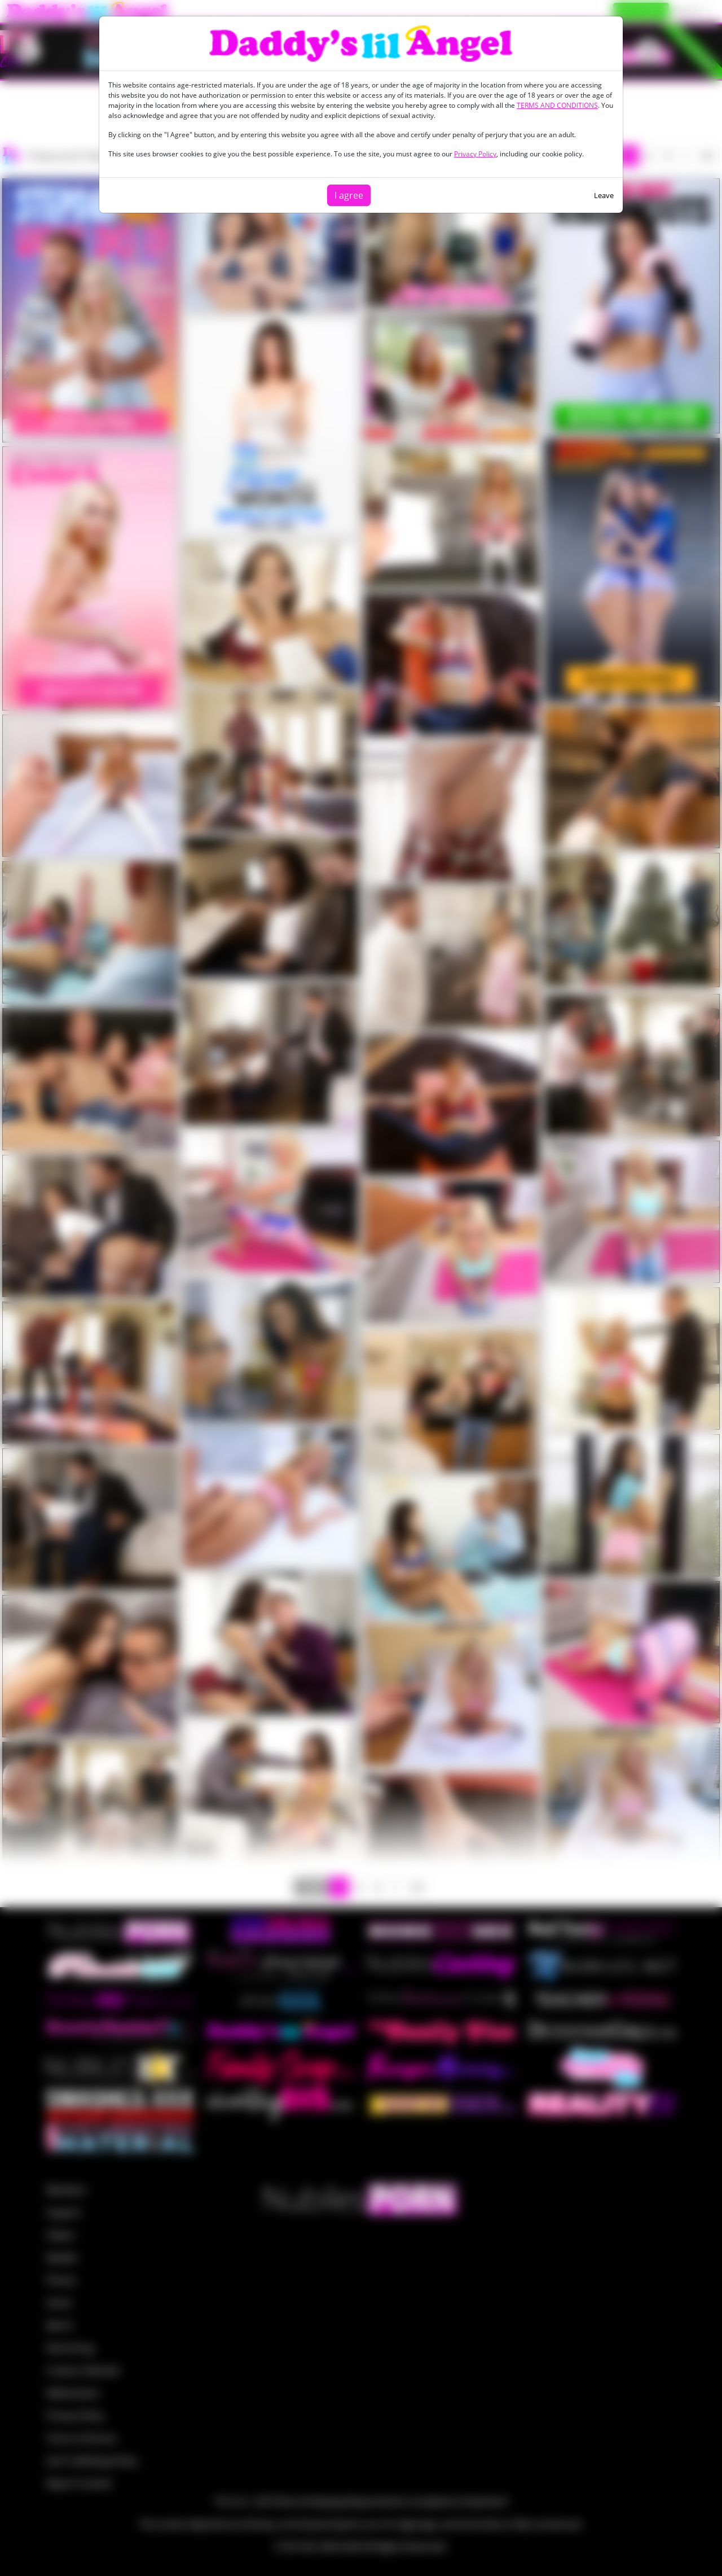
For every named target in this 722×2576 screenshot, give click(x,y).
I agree (348, 195)
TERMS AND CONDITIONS (557, 105)
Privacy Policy (475, 154)
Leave (604, 195)
